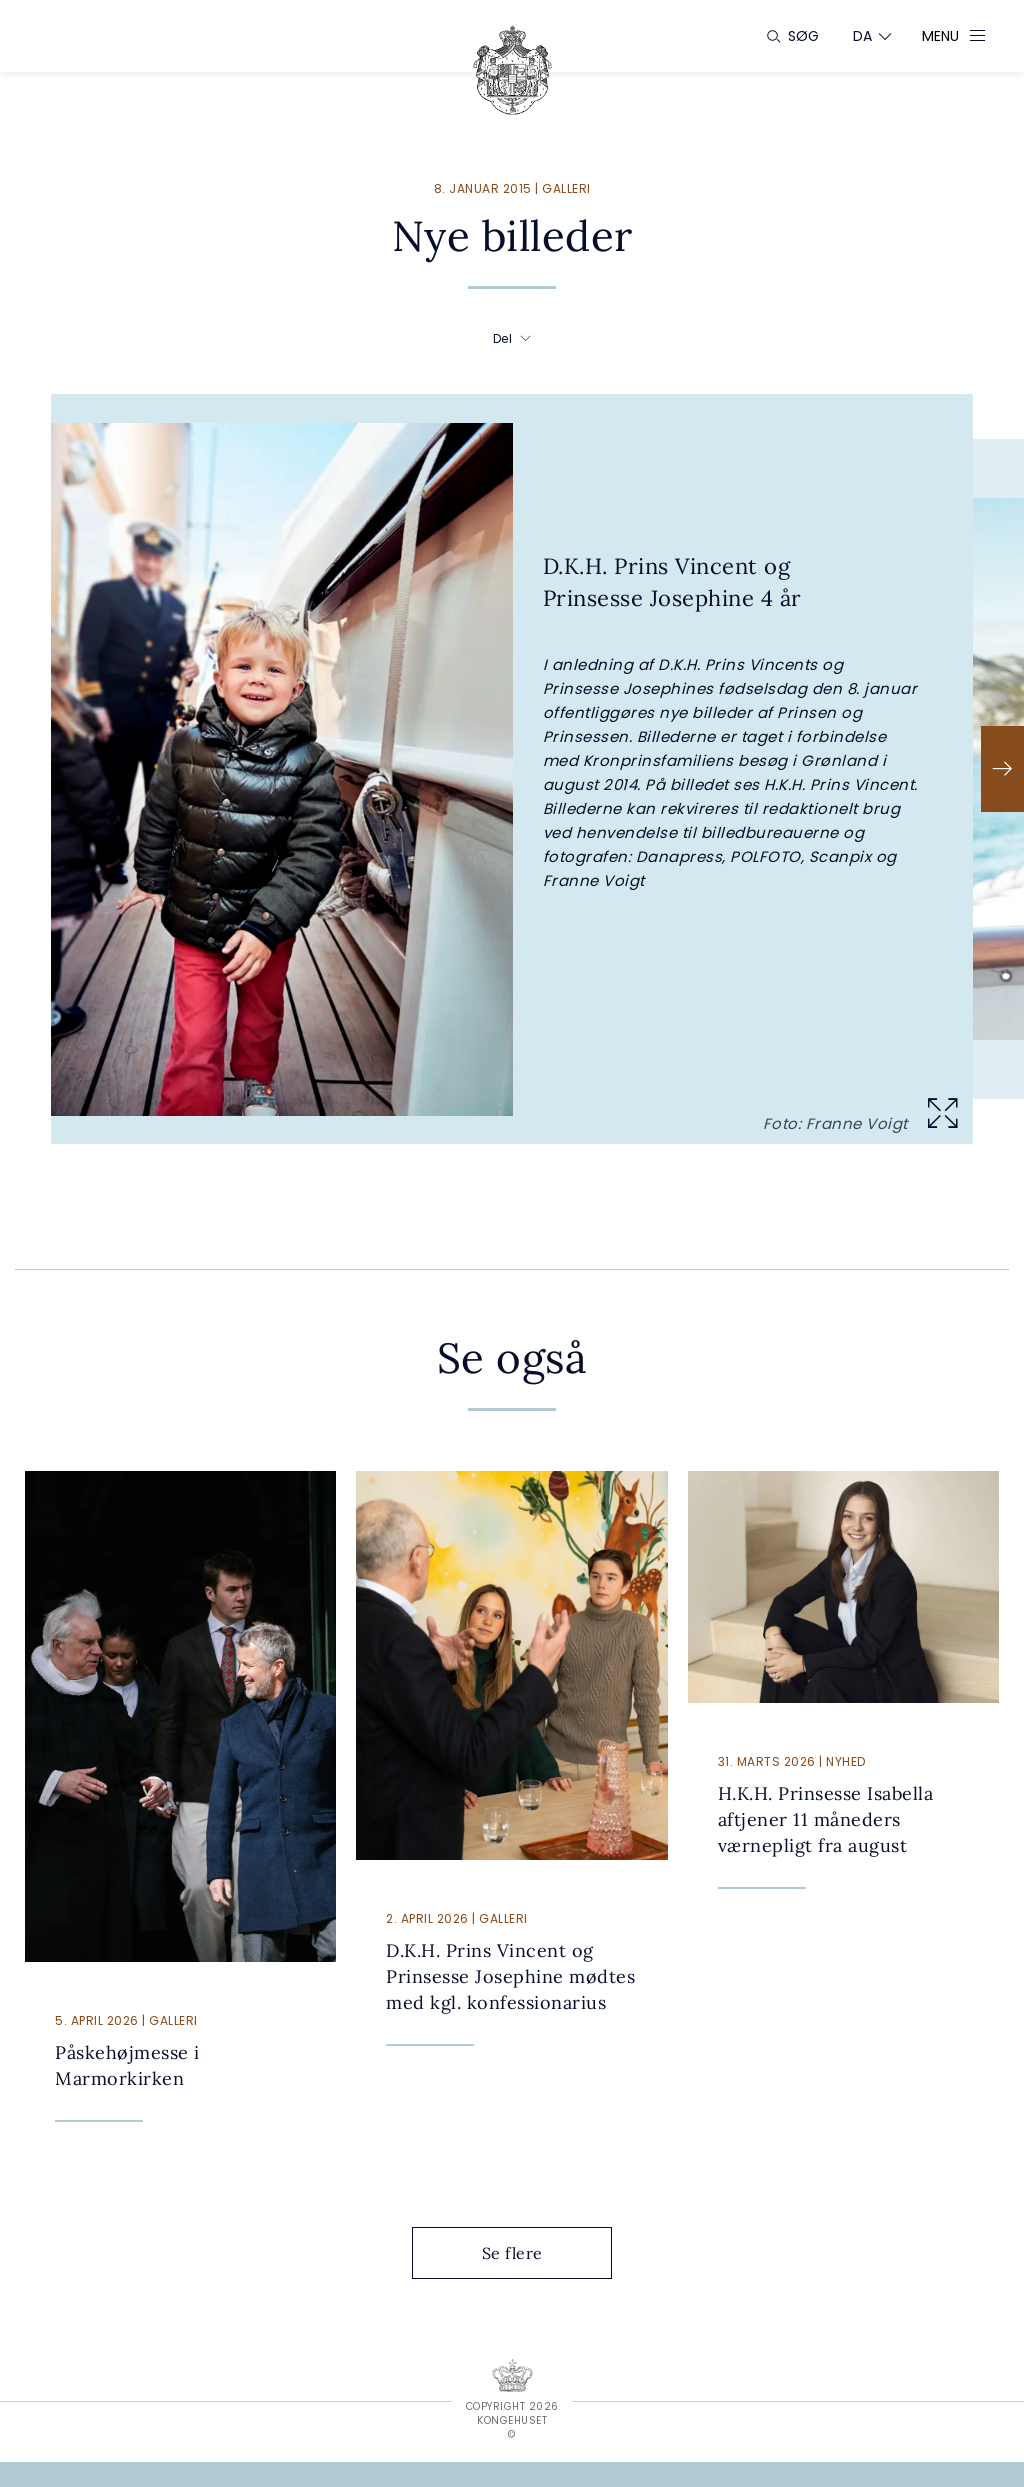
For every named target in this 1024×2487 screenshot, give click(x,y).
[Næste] (1002, 769)
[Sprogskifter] (863, 36)
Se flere (528, 2253)
